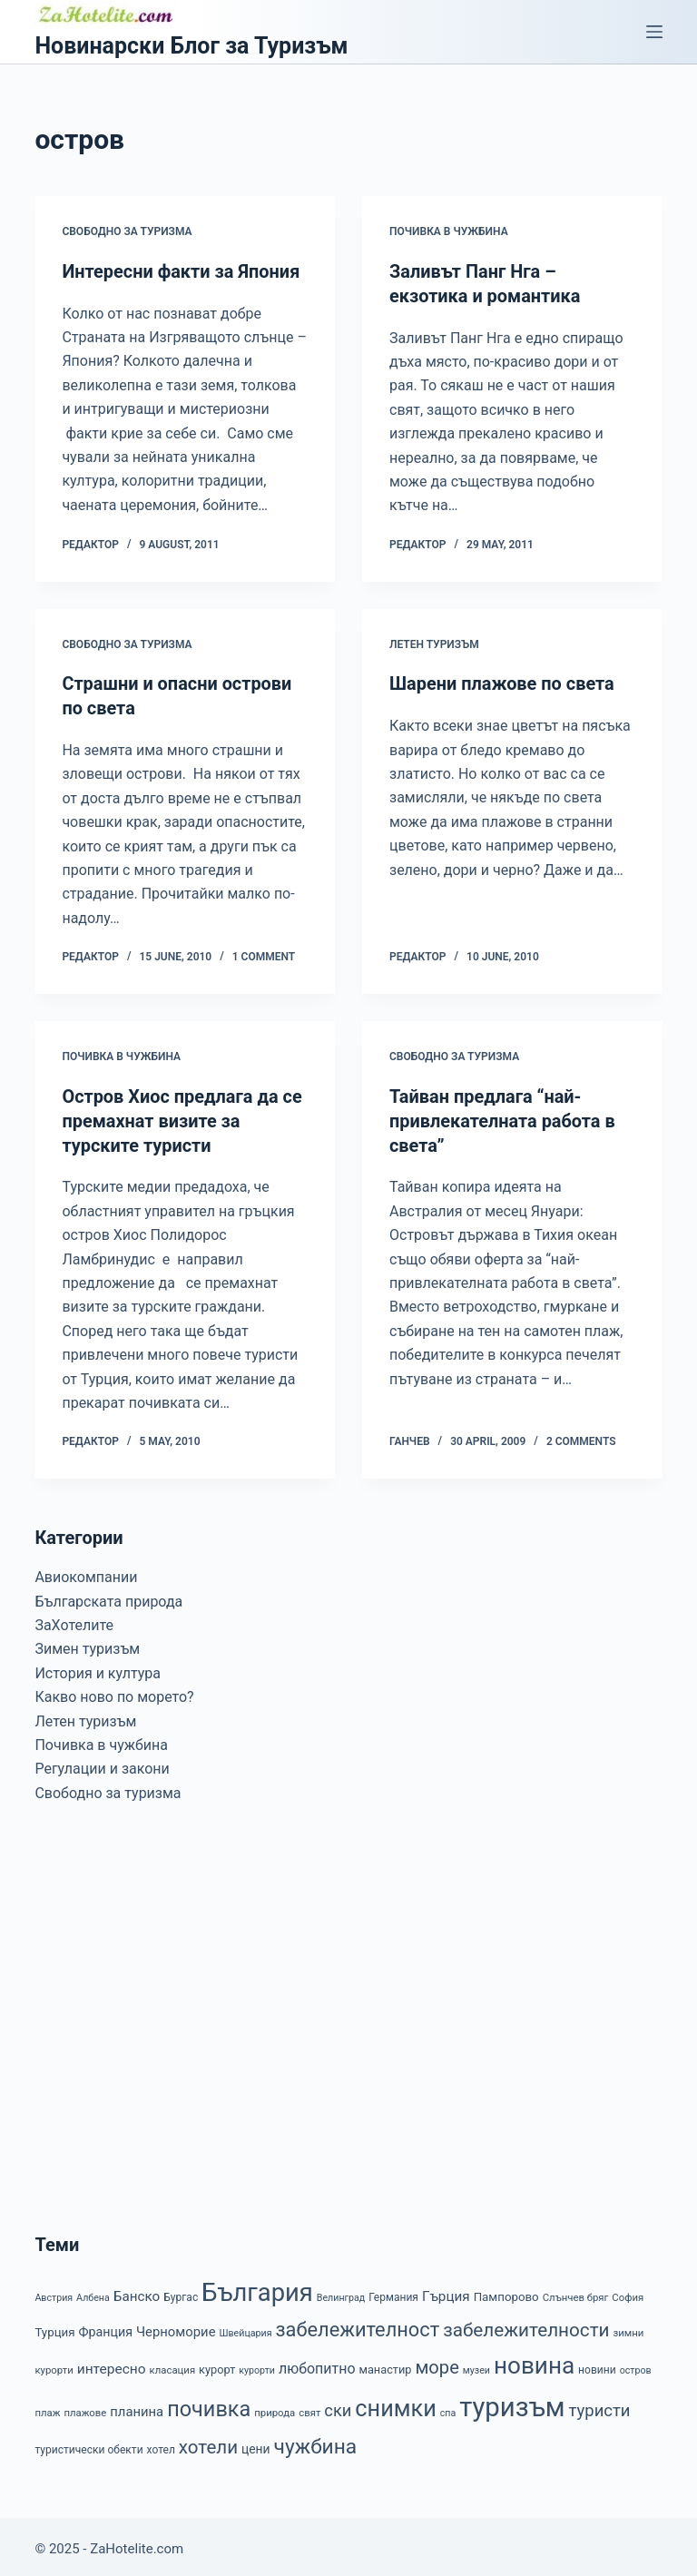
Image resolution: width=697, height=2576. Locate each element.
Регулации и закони (101, 1763)
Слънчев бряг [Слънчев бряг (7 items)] (576, 2292)
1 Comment (263, 954)
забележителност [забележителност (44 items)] (357, 2324)
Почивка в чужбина (448, 231)
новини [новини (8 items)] (597, 2364)
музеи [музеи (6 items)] (476, 2365)
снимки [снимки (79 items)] (395, 2403)
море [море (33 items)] (436, 2362)
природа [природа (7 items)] (274, 2407)
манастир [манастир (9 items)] (384, 2364)
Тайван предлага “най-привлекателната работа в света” (502, 1117)
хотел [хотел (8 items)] (161, 2444)
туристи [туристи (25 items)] (600, 2405)
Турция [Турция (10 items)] (54, 2327)
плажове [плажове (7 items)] (85, 2407)
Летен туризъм (434, 642)
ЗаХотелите (73, 1619)
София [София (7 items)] (627, 2292)
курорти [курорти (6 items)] (257, 2365)
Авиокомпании (85, 1571)
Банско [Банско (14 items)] (136, 2291)
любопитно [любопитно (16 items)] (317, 2363)
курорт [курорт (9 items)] (217, 2364)
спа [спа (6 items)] (448, 2408)
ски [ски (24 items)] (337, 2404)
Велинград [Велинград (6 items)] (341, 2292)
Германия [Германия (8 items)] (393, 2292)
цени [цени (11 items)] (255, 2443)
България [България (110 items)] (257, 2287)
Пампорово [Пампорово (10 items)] (506, 2291)
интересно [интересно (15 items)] (111, 2363)
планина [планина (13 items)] (136, 2406)
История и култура (97, 1667)
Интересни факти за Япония (181, 271)
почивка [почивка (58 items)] (208, 2403)
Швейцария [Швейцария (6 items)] (245, 2328)
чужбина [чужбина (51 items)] (316, 2441)
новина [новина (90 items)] (534, 2360)
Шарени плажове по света (502, 682)
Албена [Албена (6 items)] (93, 2292)
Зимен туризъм (87, 1644)
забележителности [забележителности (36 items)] (526, 2324)
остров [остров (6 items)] (636, 2365)
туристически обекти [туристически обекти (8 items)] (88, 2444)
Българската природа (108, 1596)
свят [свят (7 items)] (309, 2407)
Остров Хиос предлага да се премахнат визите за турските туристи (182, 1117)
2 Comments (581, 1437)
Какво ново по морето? (113, 1691)
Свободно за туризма (126, 231)
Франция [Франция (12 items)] (105, 2326)
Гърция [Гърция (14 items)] (446, 2291)
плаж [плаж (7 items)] (47, 2407)
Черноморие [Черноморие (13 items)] (176, 2326)
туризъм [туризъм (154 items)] (511, 2401)
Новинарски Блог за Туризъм (191, 46)
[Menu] (654, 32)
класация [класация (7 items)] (173, 2364)
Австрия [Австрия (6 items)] (53, 2292)
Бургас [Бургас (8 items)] (180, 2292)
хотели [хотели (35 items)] (208, 2442)
